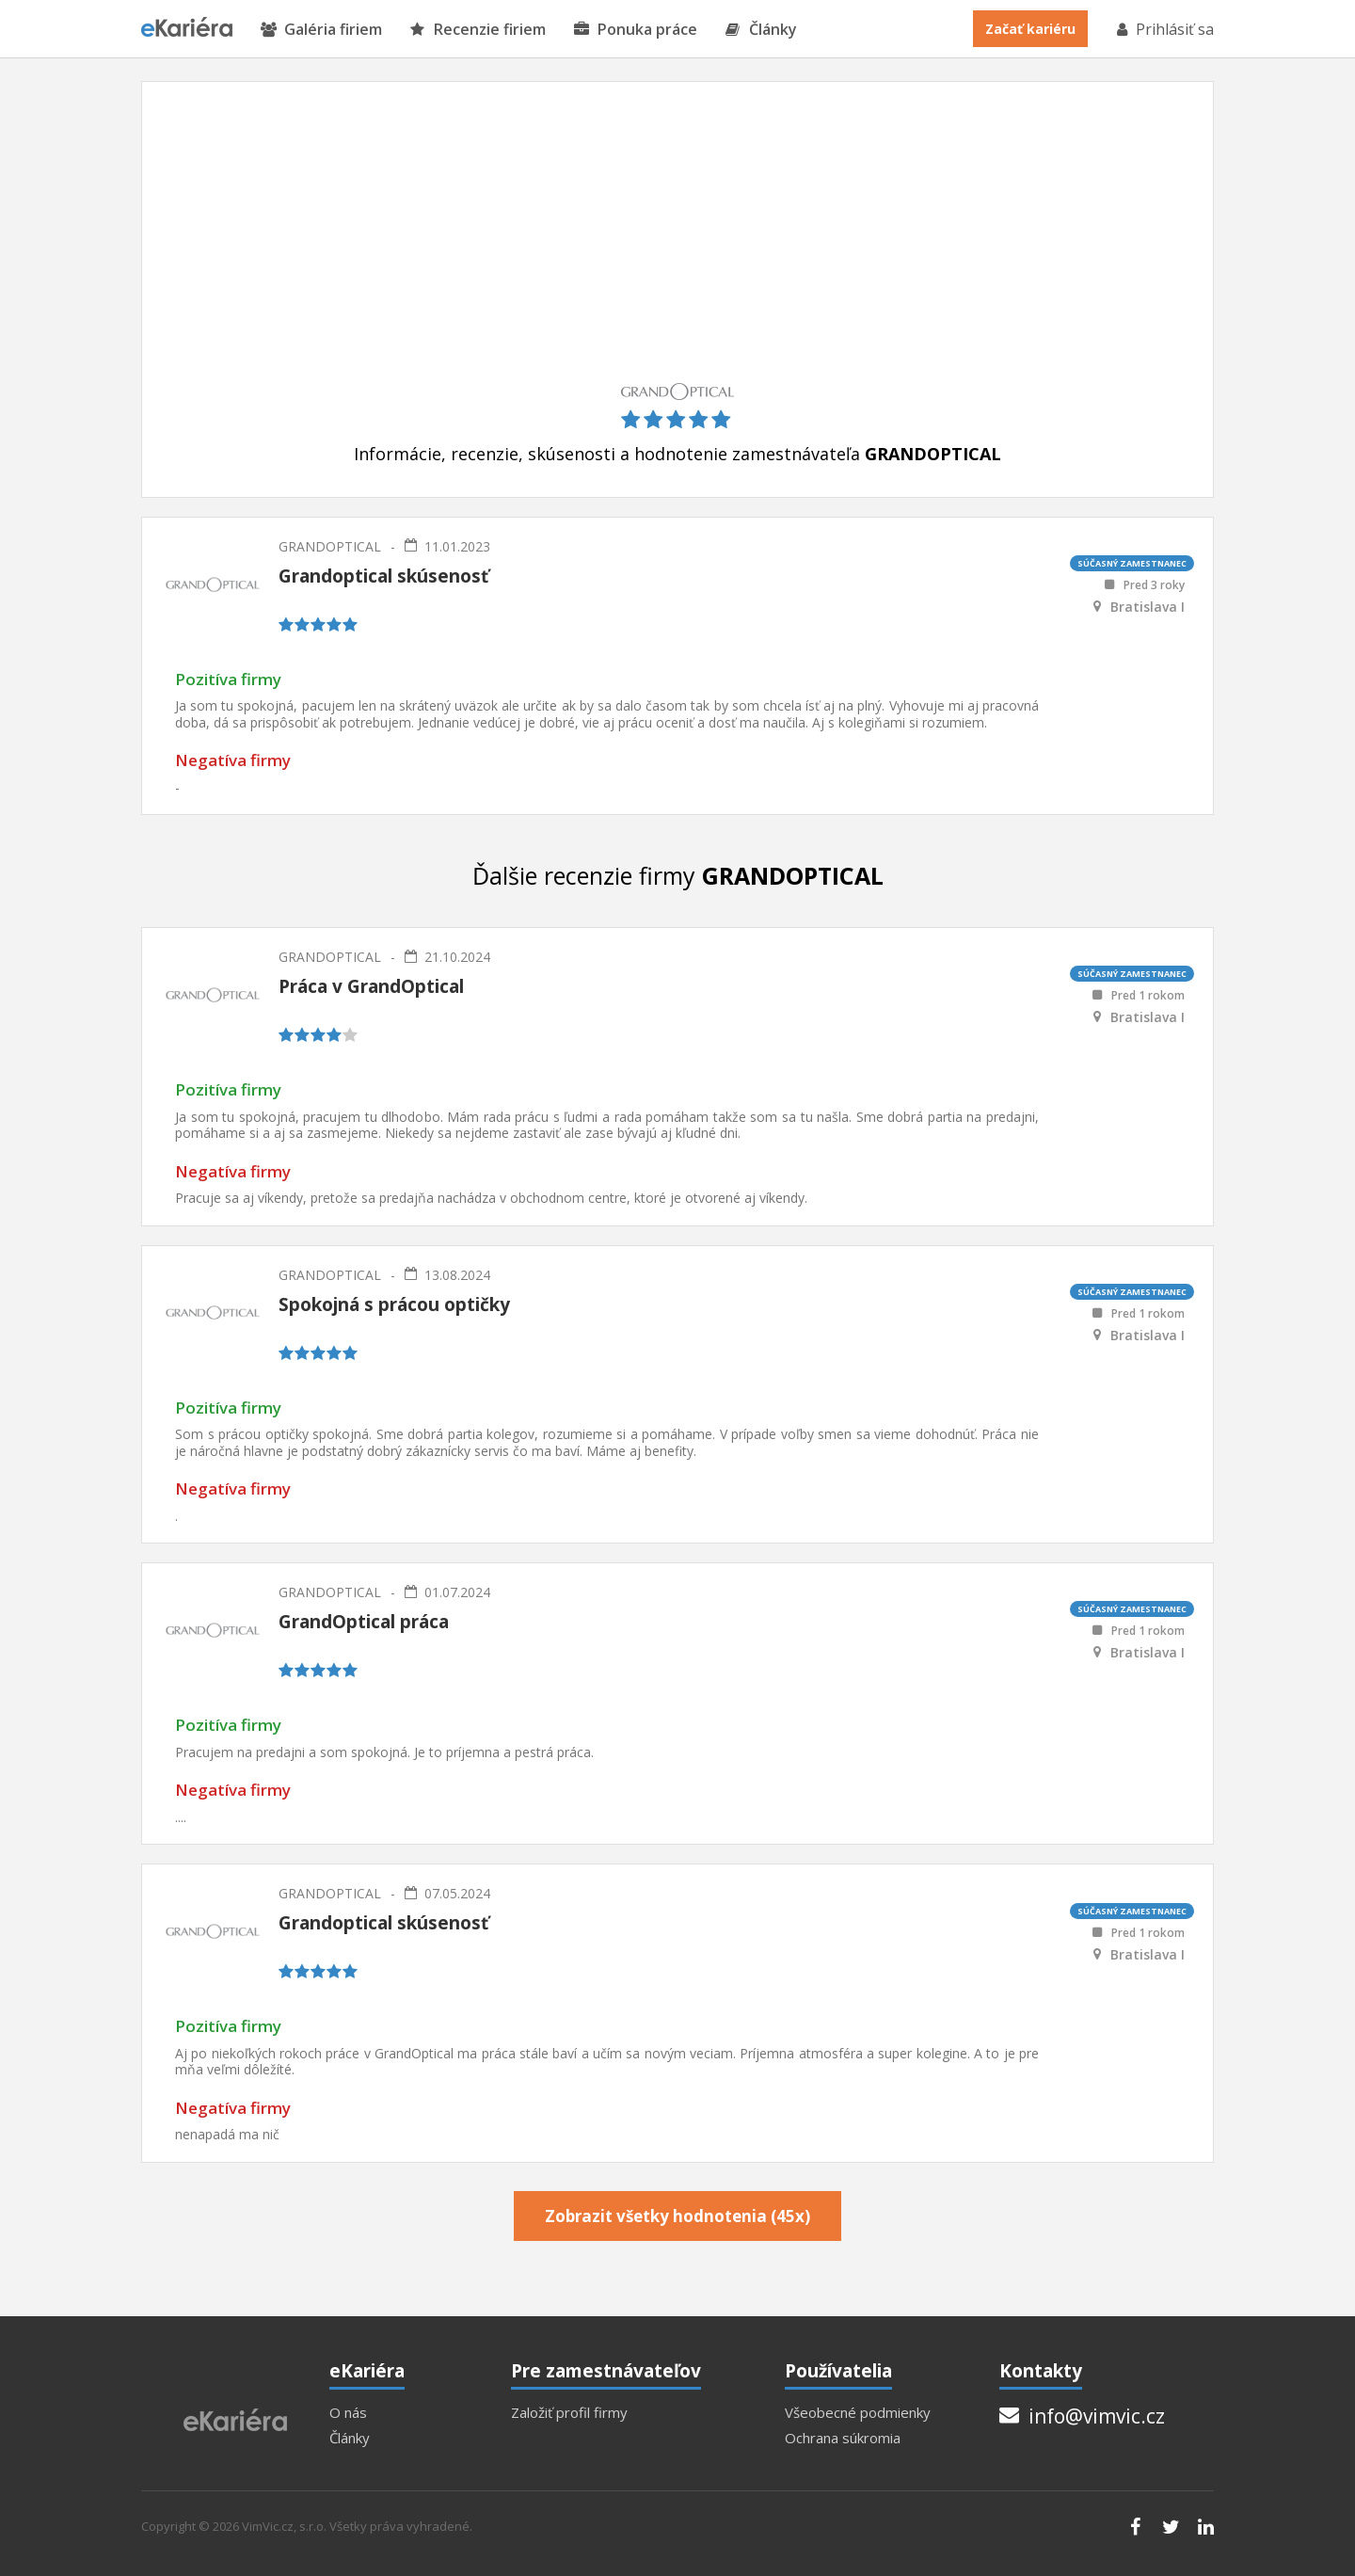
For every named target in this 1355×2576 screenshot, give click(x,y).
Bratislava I (1147, 607)
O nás (348, 2413)
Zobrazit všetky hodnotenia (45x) (677, 2216)
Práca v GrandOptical (371, 986)
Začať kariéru (1030, 29)
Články (761, 30)
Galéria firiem (321, 30)
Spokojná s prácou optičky (394, 1304)
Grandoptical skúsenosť (383, 576)
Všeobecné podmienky (858, 2413)
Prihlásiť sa (1164, 29)
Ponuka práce (635, 30)
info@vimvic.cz (1082, 2416)
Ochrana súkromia (843, 2438)
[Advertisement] (677, 242)
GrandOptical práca (364, 1621)
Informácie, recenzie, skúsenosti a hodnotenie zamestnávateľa (677, 454)
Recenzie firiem (478, 30)
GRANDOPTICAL (330, 546)
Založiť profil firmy (569, 2413)
